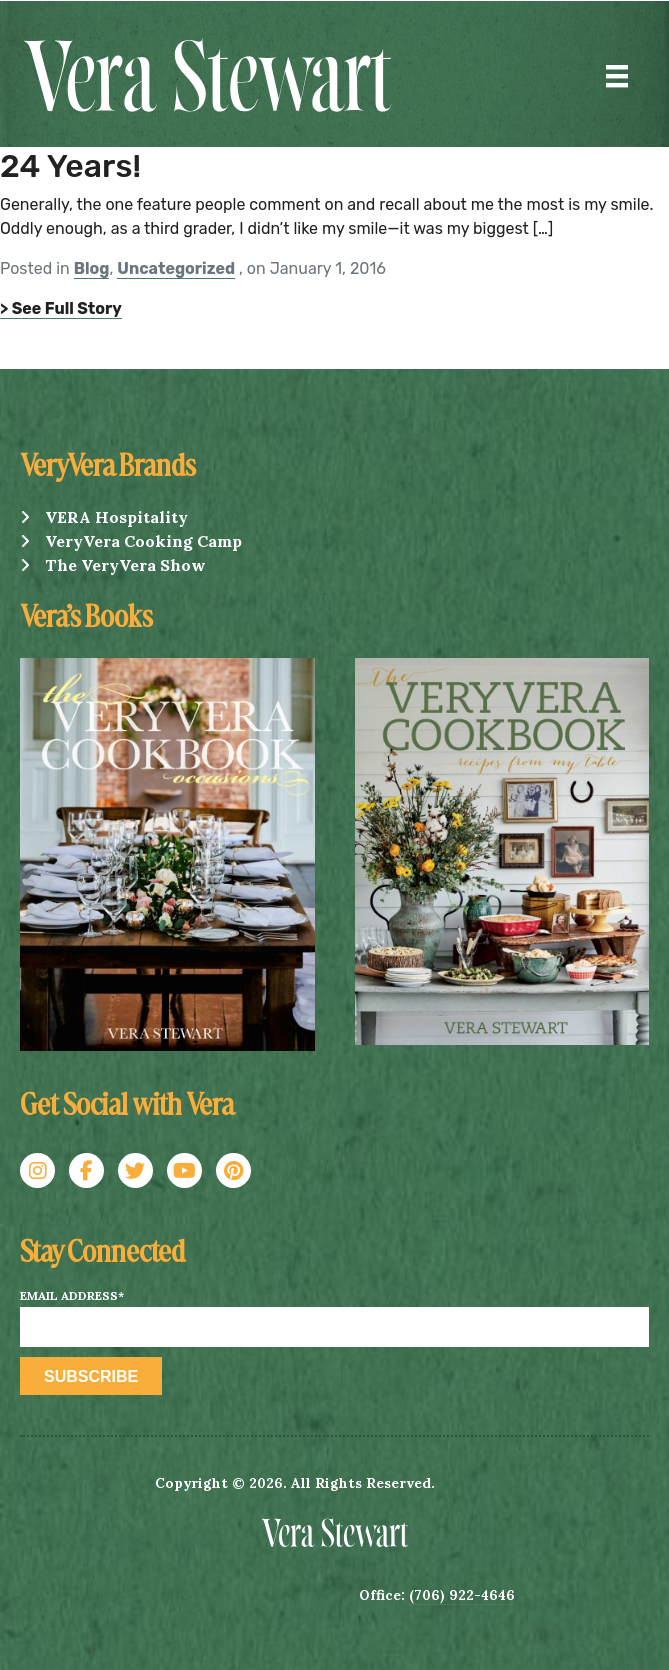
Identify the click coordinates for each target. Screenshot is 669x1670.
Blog (92, 268)
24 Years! (70, 166)
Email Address (72, 1296)
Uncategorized (176, 268)
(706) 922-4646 (462, 1595)
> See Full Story (61, 308)
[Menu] (617, 76)
